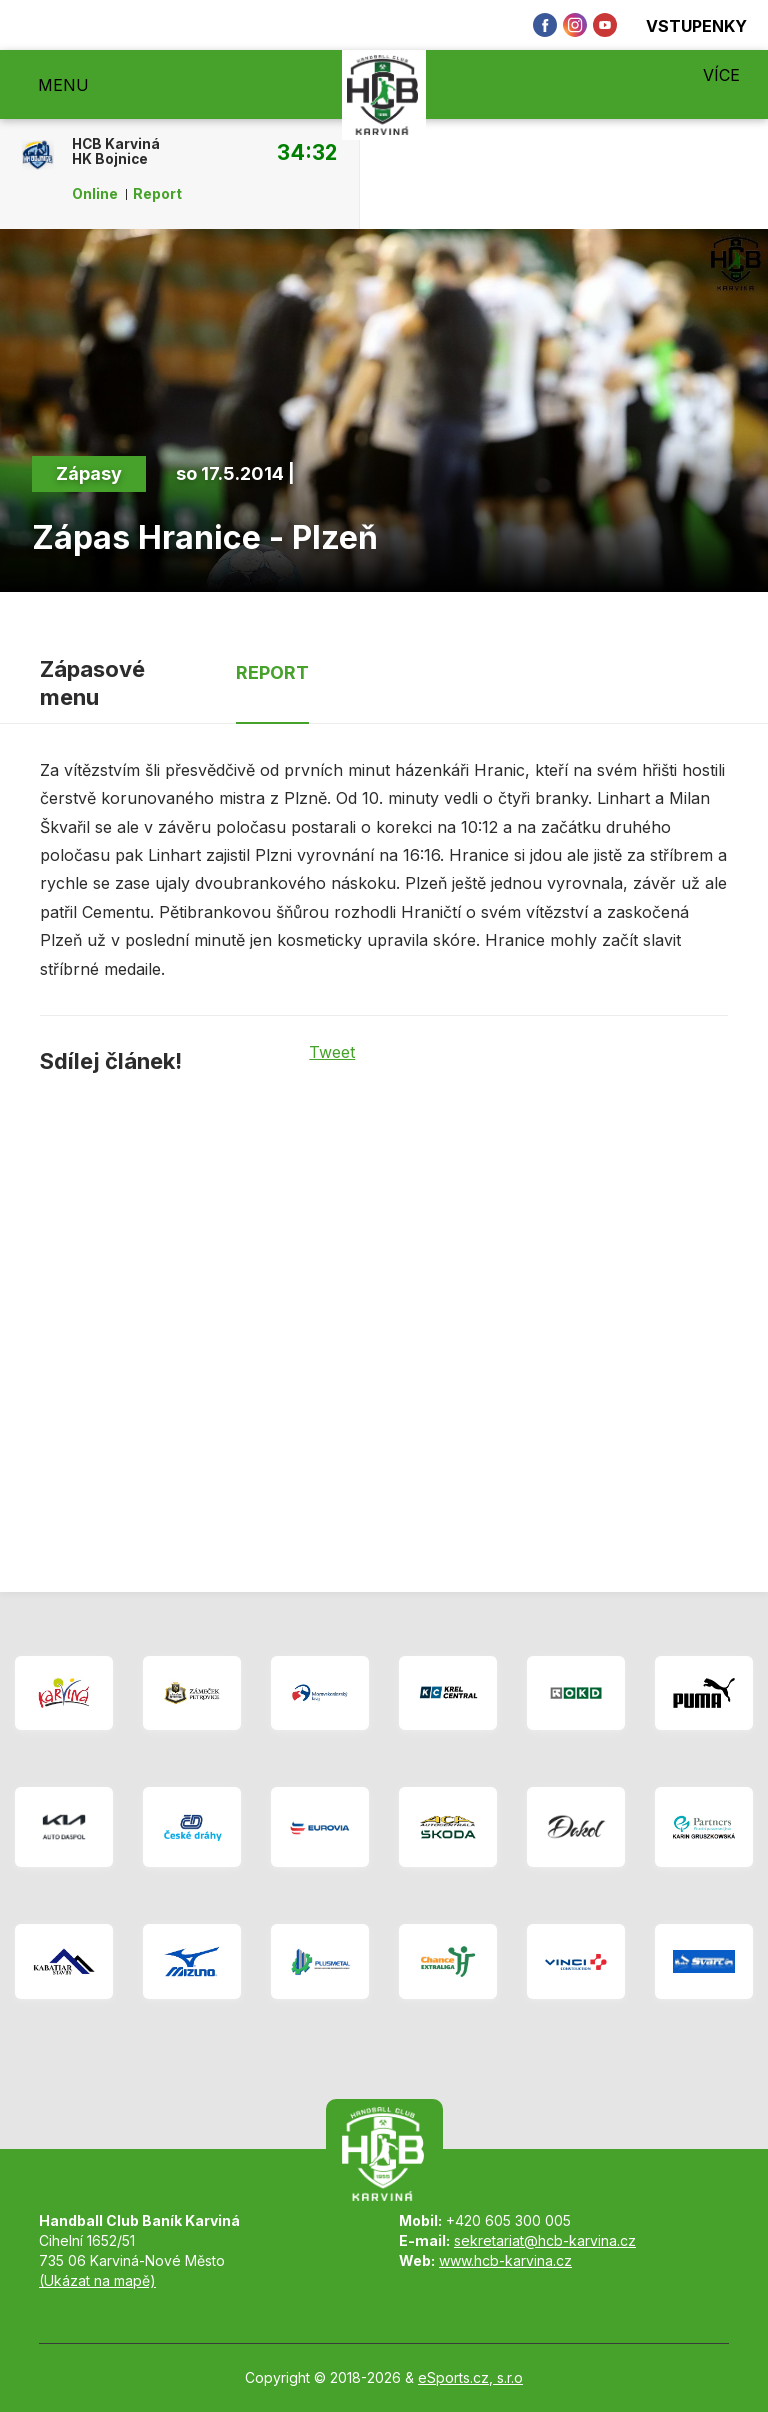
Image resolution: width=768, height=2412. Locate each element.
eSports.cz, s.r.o (470, 2377)
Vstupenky (685, 25)
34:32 (307, 152)
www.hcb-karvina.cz (505, 2260)
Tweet (332, 1052)
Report (157, 194)
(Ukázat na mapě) (97, 2280)
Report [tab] (272, 672)
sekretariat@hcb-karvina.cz (545, 2240)
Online (95, 194)
